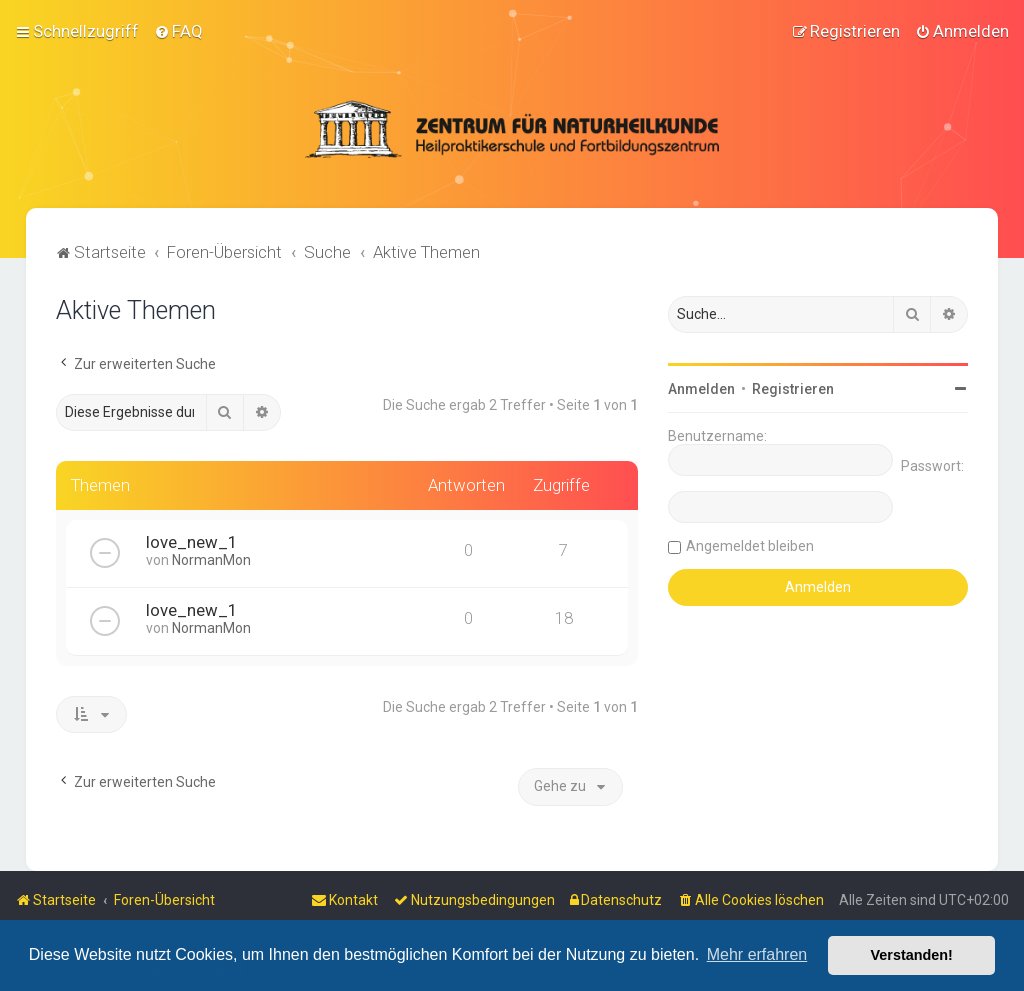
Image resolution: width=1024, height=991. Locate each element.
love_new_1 (191, 542)
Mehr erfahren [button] (757, 954)
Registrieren (793, 389)
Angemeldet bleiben (750, 546)
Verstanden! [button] (912, 955)
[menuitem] (178, 31)
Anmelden (701, 389)
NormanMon (211, 560)
